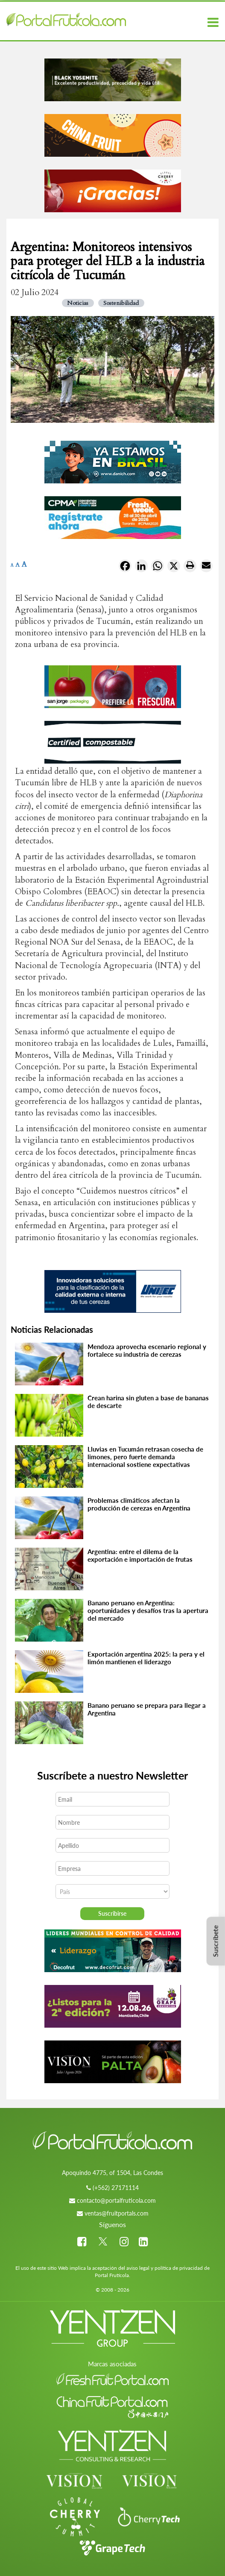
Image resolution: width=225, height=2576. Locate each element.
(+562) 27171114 (116, 2187)
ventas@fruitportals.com (117, 2213)
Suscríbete (215, 1941)
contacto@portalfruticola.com (116, 2200)
